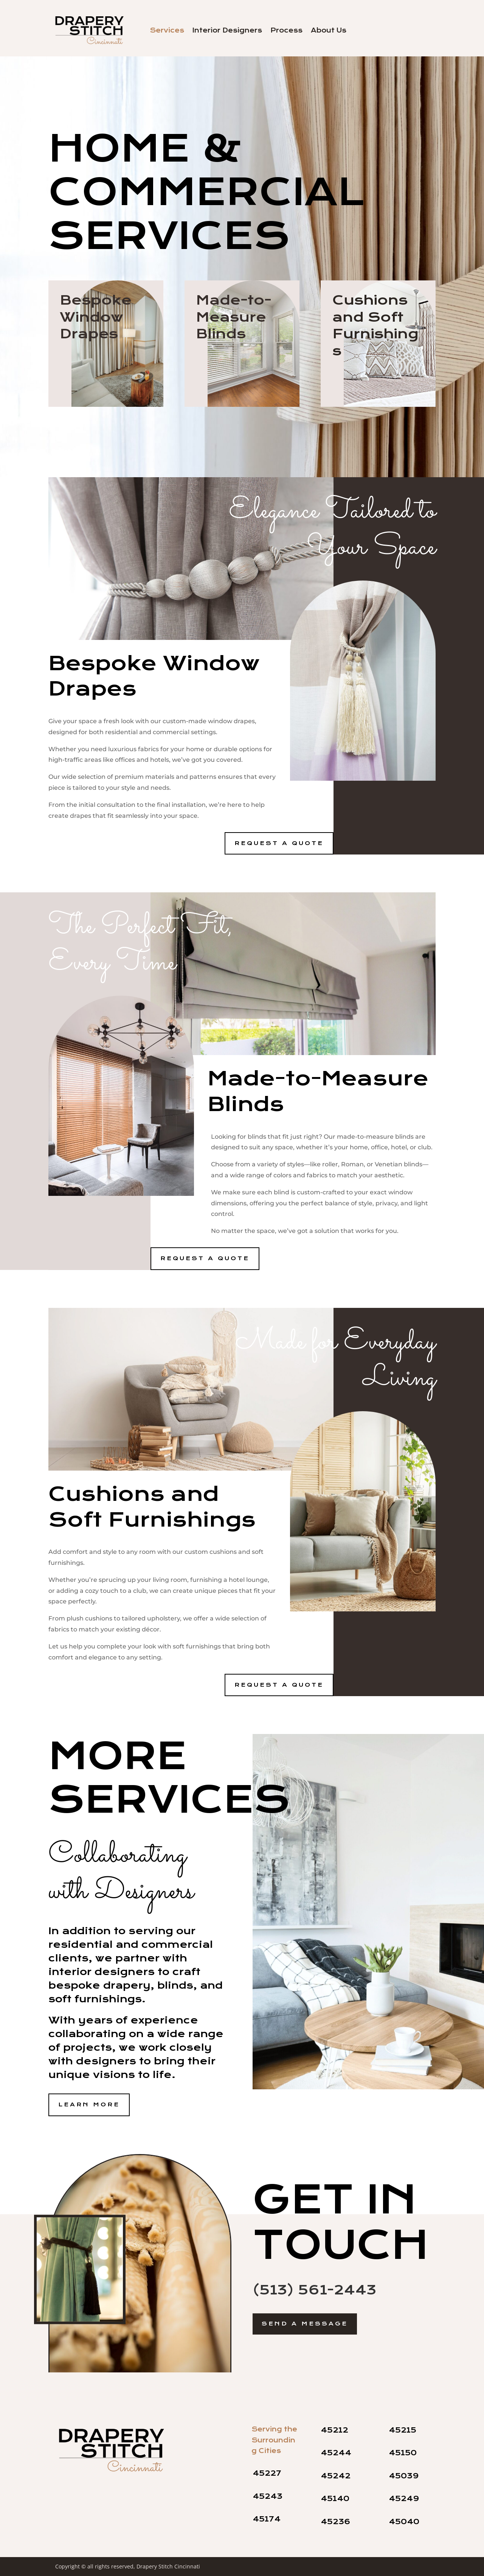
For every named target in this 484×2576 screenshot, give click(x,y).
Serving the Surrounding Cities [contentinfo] (274, 2440)
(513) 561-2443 (314, 2290)
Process (286, 31)
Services (167, 31)
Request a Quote (279, 843)
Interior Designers (227, 31)
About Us (328, 31)
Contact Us (403, 30)
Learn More (89, 2104)
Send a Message (305, 2323)
